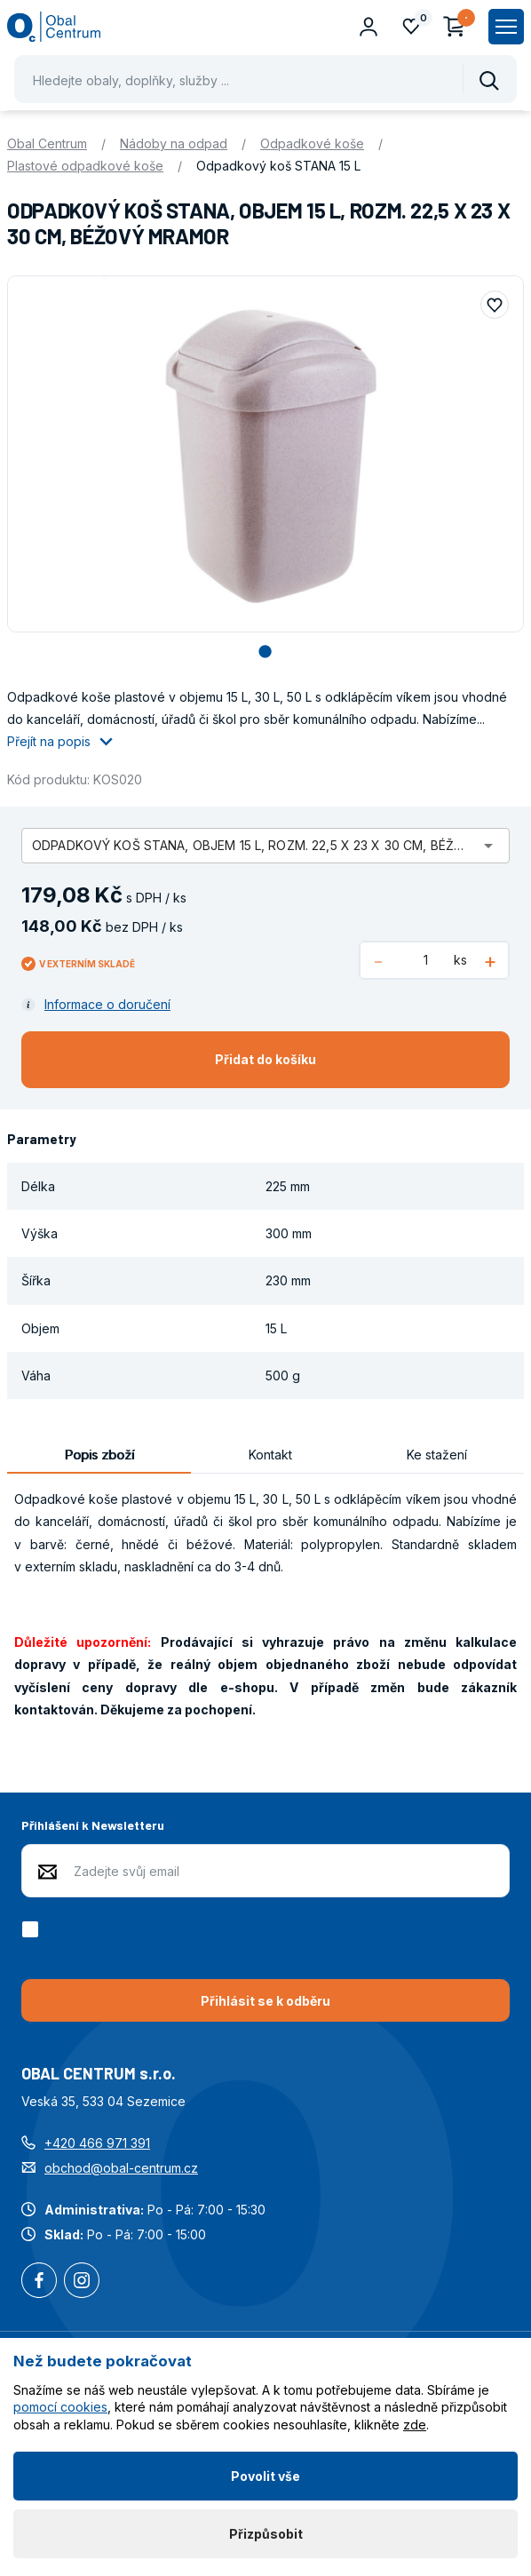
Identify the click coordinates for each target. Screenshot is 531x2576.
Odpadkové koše (312, 143)
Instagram (81, 2282)
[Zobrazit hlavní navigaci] (506, 26)
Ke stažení (437, 1454)
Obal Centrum (47, 143)
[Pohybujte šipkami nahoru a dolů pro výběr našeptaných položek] (265, 79)
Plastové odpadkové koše (85, 165)
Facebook (39, 2282)
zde (414, 2424)
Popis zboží (99, 1454)
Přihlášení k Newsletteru (92, 1825)
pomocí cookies (60, 2406)
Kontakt (270, 1454)
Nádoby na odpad (173, 143)
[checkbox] (33, 1929)
